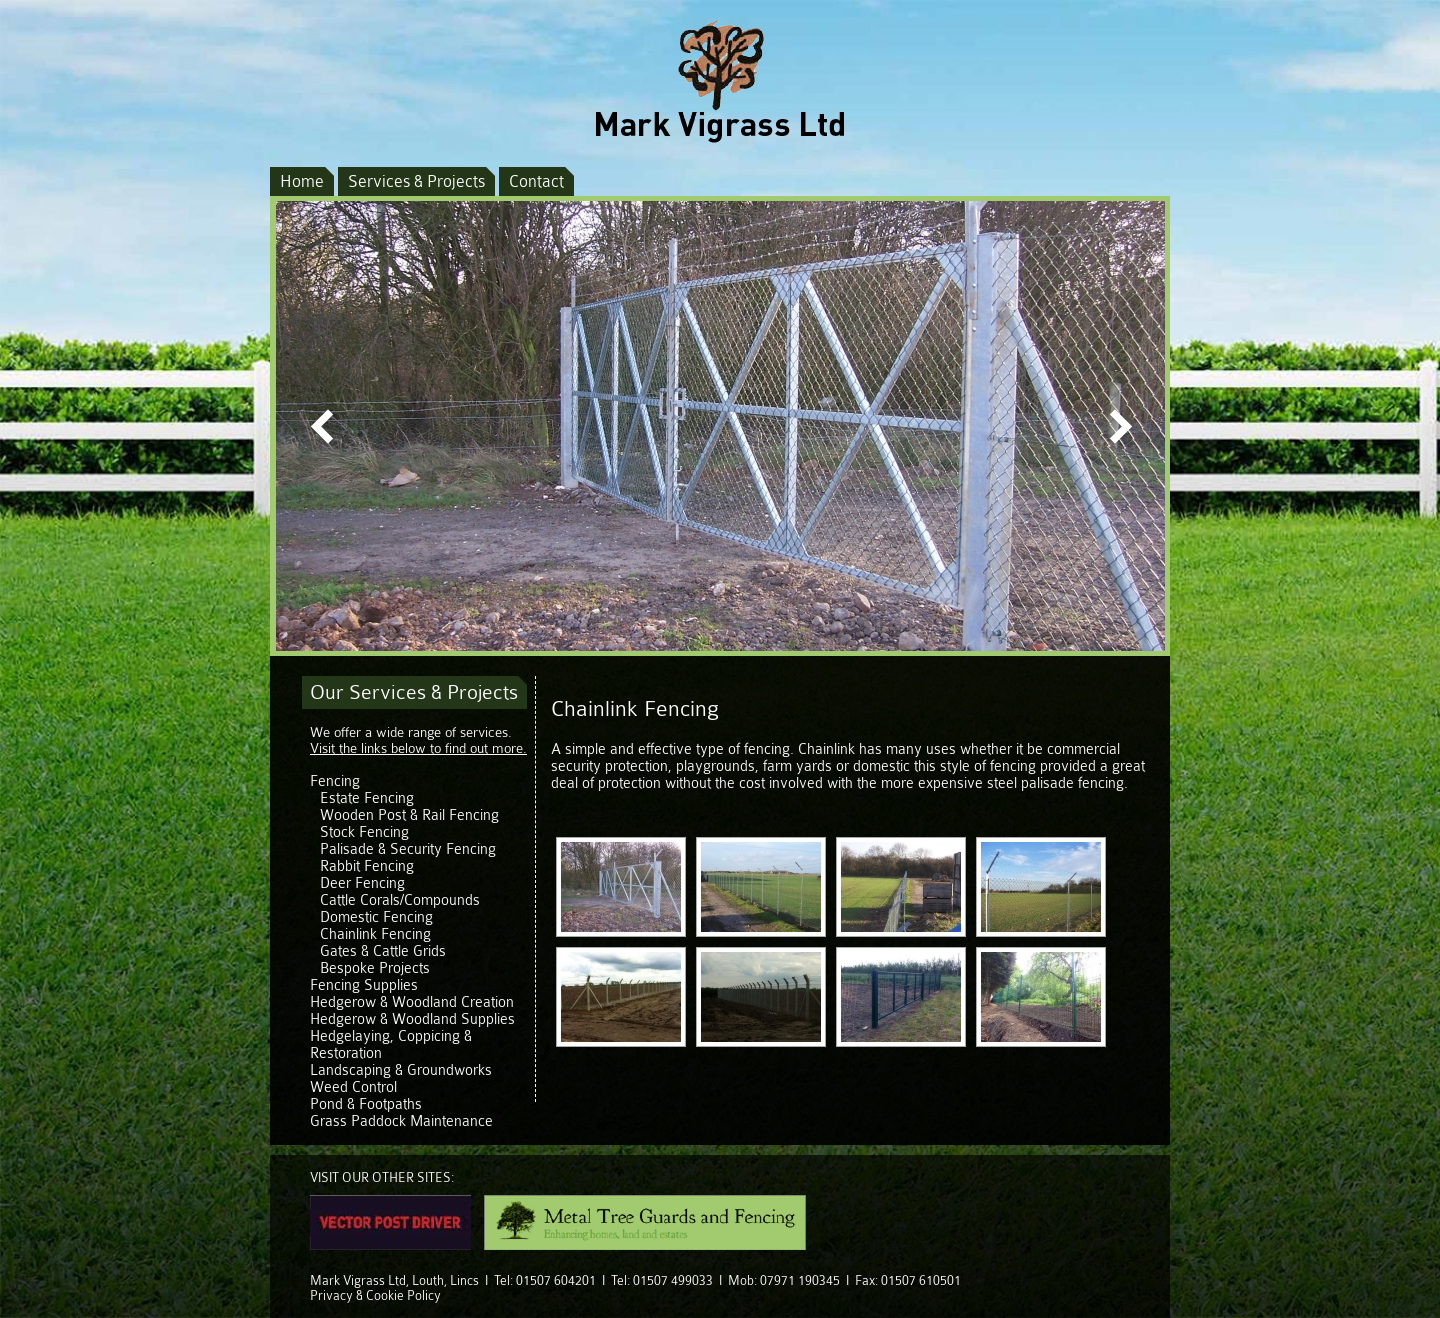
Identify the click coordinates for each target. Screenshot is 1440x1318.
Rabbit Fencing (367, 866)
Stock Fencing (364, 832)
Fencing (335, 781)
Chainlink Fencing (375, 934)
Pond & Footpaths (366, 1104)
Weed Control (353, 1087)
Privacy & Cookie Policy (375, 1295)
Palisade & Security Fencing (408, 849)
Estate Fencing (367, 798)
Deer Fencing (362, 883)
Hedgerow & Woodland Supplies (412, 1019)
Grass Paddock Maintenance (401, 1121)
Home (302, 181)
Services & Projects (416, 181)
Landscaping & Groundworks (401, 1070)
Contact (536, 181)
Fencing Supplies (364, 985)
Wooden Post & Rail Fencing (409, 815)
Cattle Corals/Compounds (400, 900)
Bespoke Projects (375, 968)
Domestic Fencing (376, 917)
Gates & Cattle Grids (383, 951)
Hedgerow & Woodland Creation (412, 1002)
